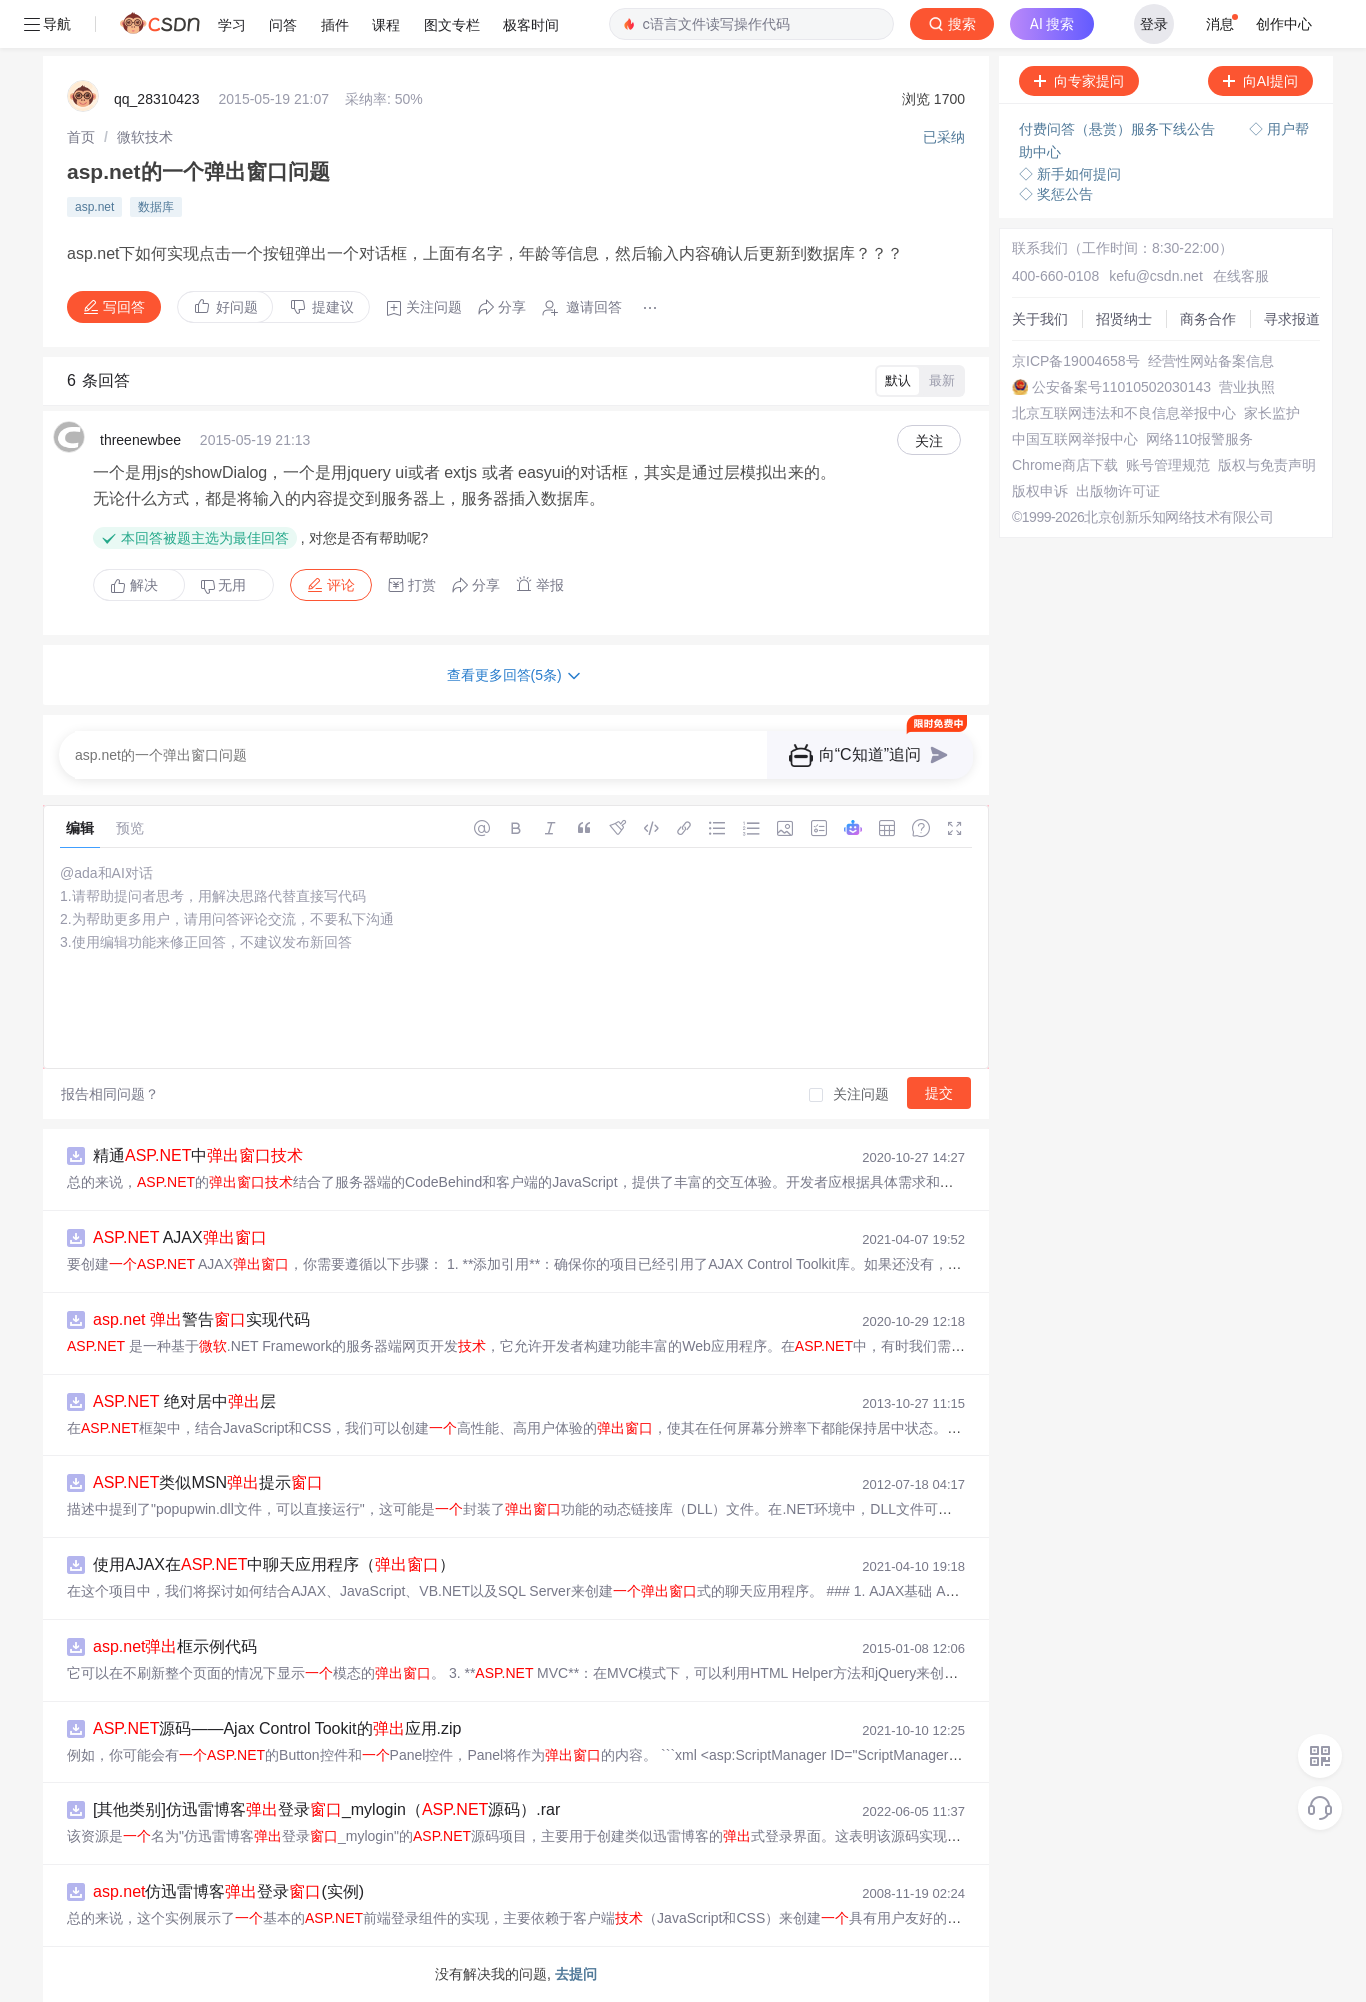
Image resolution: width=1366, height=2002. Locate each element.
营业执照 (1247, 387)
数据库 (156, 207)
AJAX (180, 1237)
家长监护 (1272, 413)
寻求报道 (1292, 319)
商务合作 (1208, 319)
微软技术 (145, 137)
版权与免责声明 (1267, 465)
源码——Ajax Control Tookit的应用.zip (277, 1728)
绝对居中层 (184, 1401)
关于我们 (1040, 319)
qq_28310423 (157, 99)
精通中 (198, 1155)
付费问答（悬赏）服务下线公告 (1119, 129)
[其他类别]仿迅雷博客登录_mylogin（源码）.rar (326, 1809)
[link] (81, 137)
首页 (81, 137)
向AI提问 (1260, 81)
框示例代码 (175, 1646)
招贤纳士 (1124, 319)
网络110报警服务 (1199, 439)
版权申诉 (1040, 491)
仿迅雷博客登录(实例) (228, 1891)
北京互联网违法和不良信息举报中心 (1124, 413)
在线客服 (1241, 276)
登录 (1154, 24)
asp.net (94, 207)
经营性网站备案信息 (1211, 361)
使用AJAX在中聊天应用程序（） (274, 1564)
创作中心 (1284, 24)
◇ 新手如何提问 (1070, 174)
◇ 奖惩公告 (1056, 194)
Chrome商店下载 (1065, 465)
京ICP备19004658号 (1076, 361)
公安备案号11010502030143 (1121, 387)
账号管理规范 (1168, 465)
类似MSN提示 (208, 1482)
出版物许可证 (1118, 491)
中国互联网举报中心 (1075, 439)
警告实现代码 (201, 1319)
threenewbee (140, 440)
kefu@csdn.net (1156, 276)
